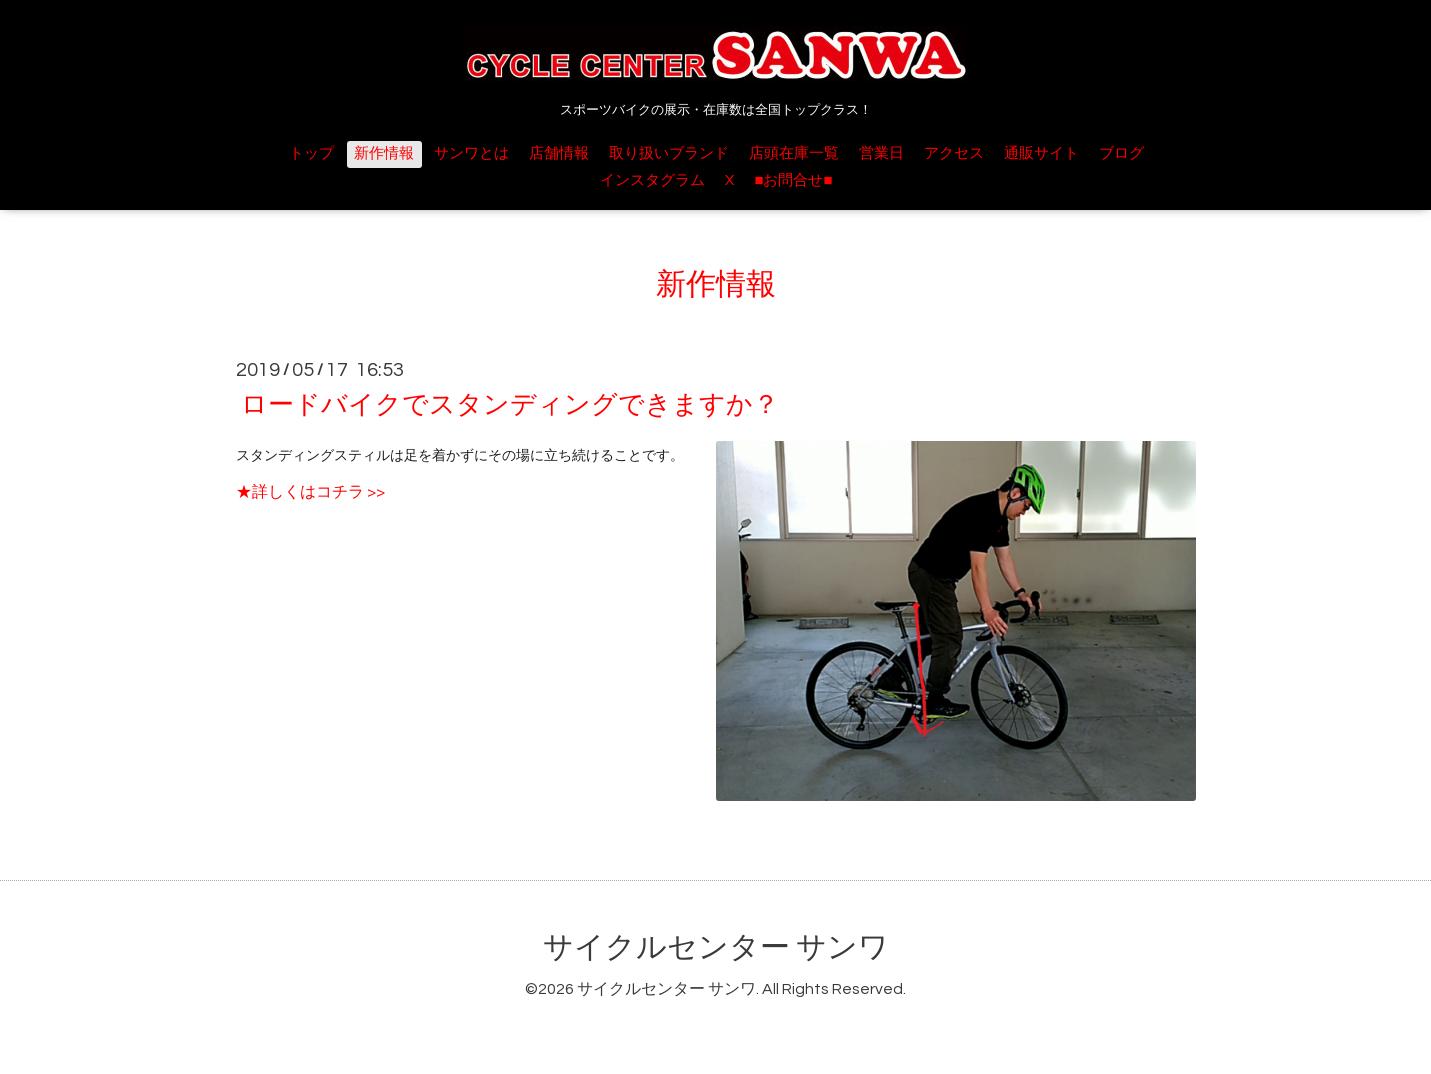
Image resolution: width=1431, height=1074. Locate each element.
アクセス (954, 153)
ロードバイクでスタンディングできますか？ (510, 405)
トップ (311, 153)
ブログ (1121, 153)
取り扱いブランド (669, 153)
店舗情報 (559, 153)
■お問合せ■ (793, 180)
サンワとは (471, 153)
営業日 (881, 153)
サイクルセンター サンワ (716, 947)
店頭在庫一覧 (794, 153)
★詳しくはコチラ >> (310, 492)
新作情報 (384, 153)
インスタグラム (652, 180)
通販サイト (1041, 153)
